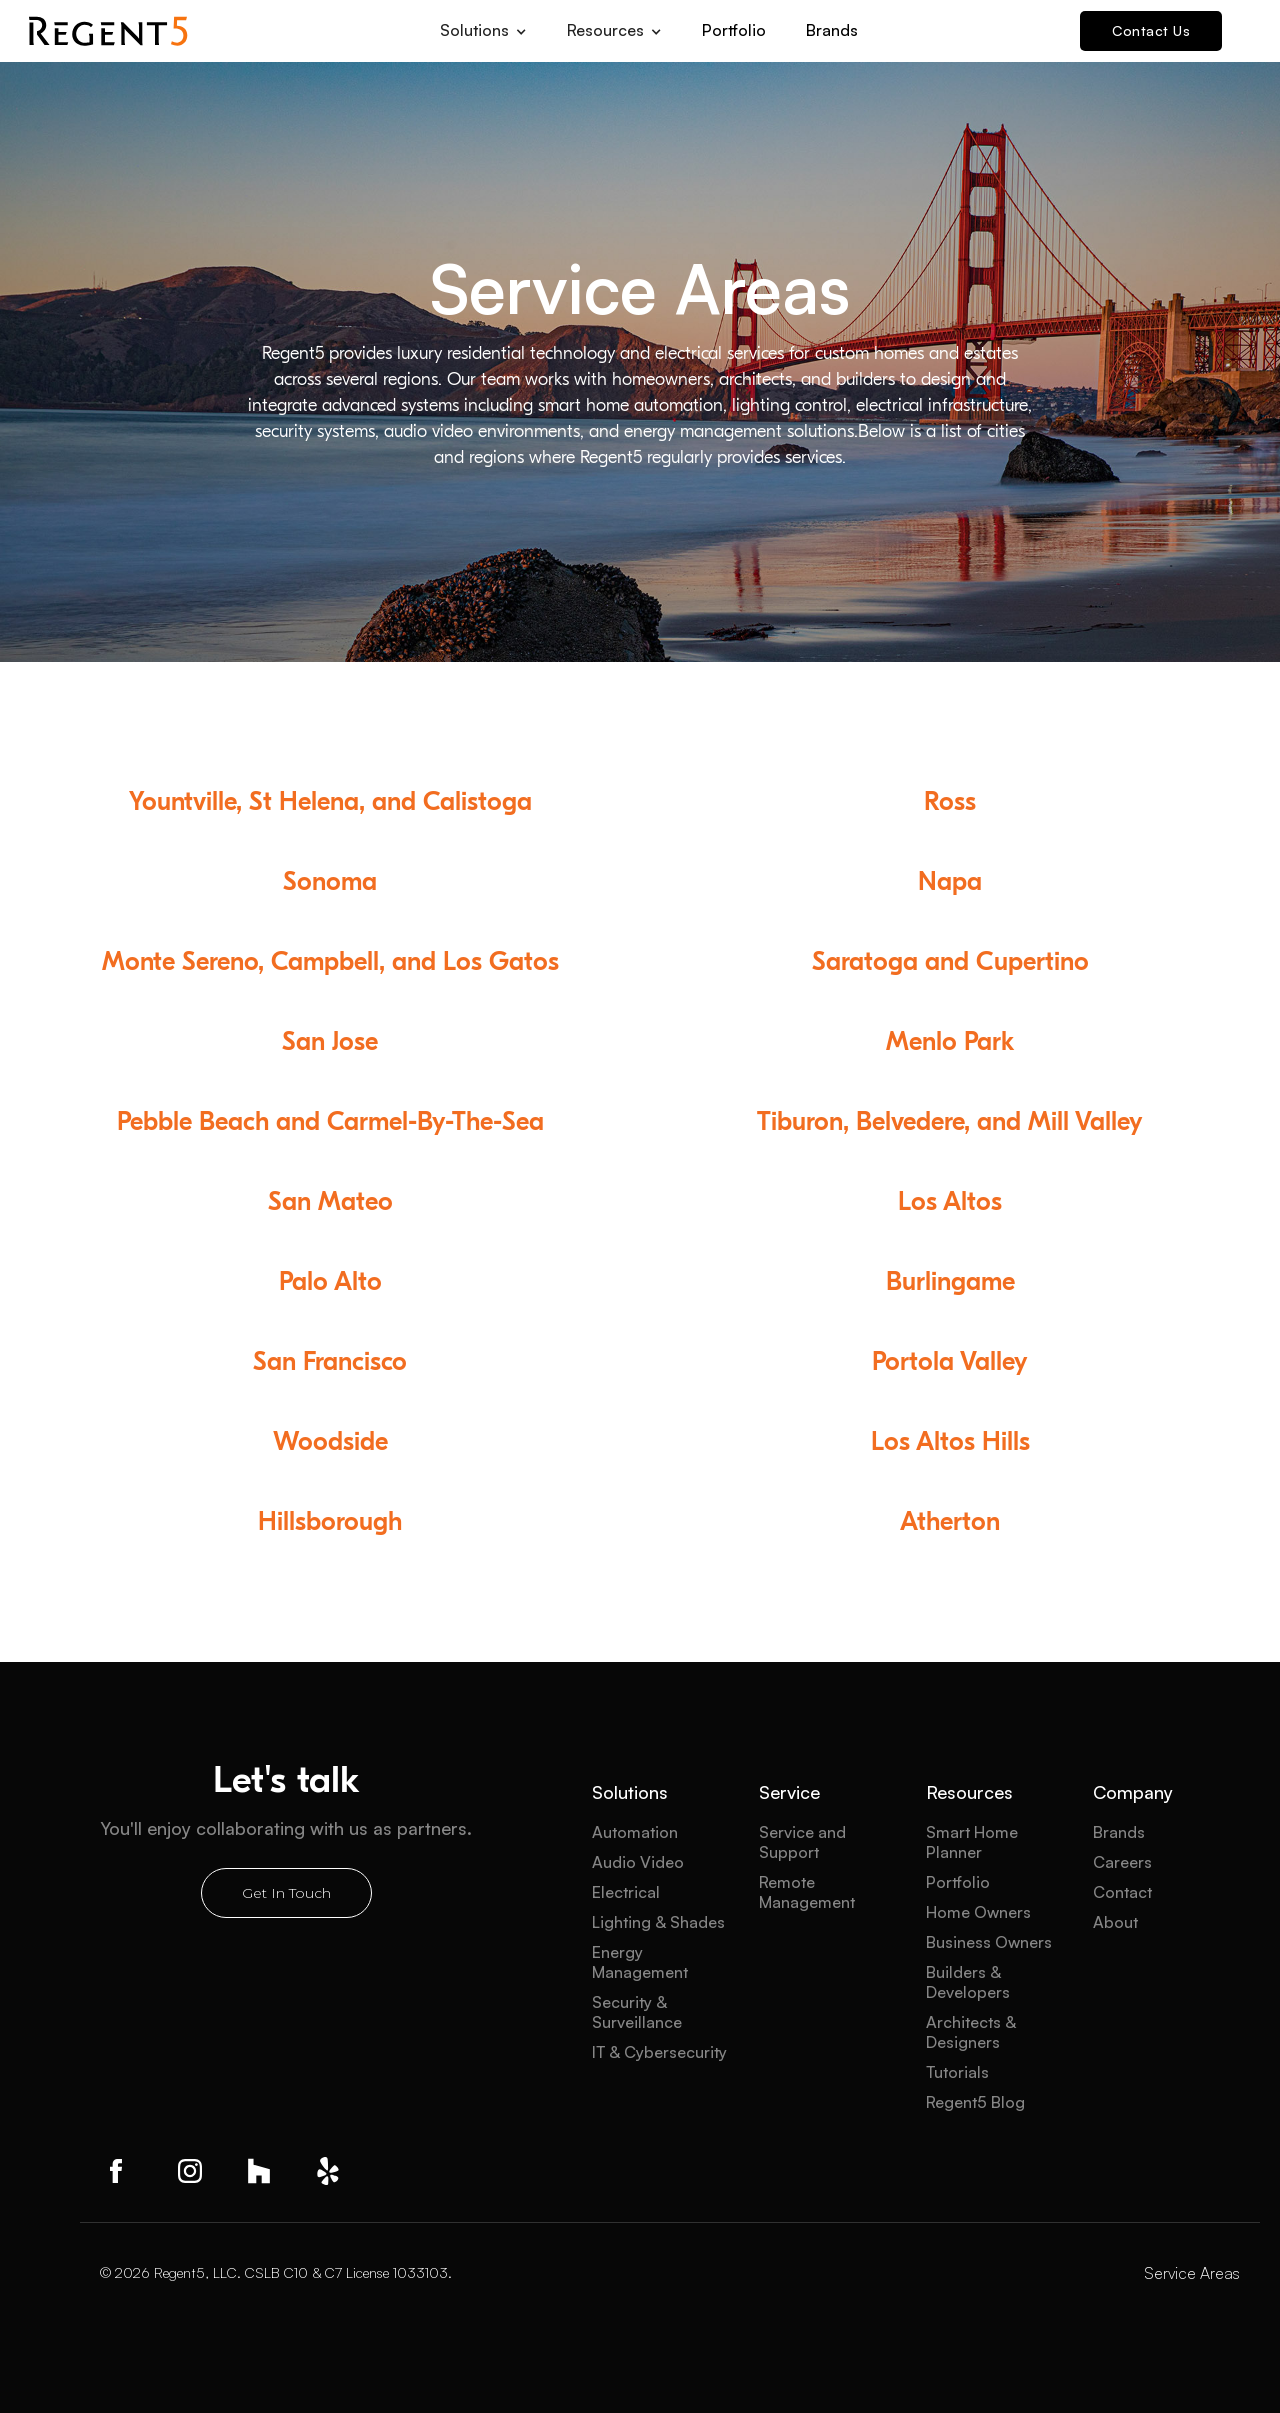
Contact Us (1151, 30)
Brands (832, 30)
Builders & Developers (968, 1982)
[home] (108, 31)
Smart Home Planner (972, 1842)
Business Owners (989, 1942)
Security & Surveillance (637, 2012)
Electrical (626, 1892)
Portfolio (734, 30)
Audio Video (638, 1862)
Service (789, 1792)
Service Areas (1192, 2273)
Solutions (630, 1792)
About (1115, 1922)
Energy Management (640, 1962)
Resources (969, 1792)
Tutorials (957, 2072)
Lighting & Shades (658, 1922)
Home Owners (978, 1912)
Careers (1122, 1862)
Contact (1122, 1892)
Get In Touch (286, 1893)
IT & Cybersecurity (659, 2052)
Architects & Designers (971, 2032)
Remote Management (807, 1892)
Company (1133, 1792)
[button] (483, 24)
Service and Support (802, 1842)
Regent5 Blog (975, 2102)
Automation (635, 1832)
